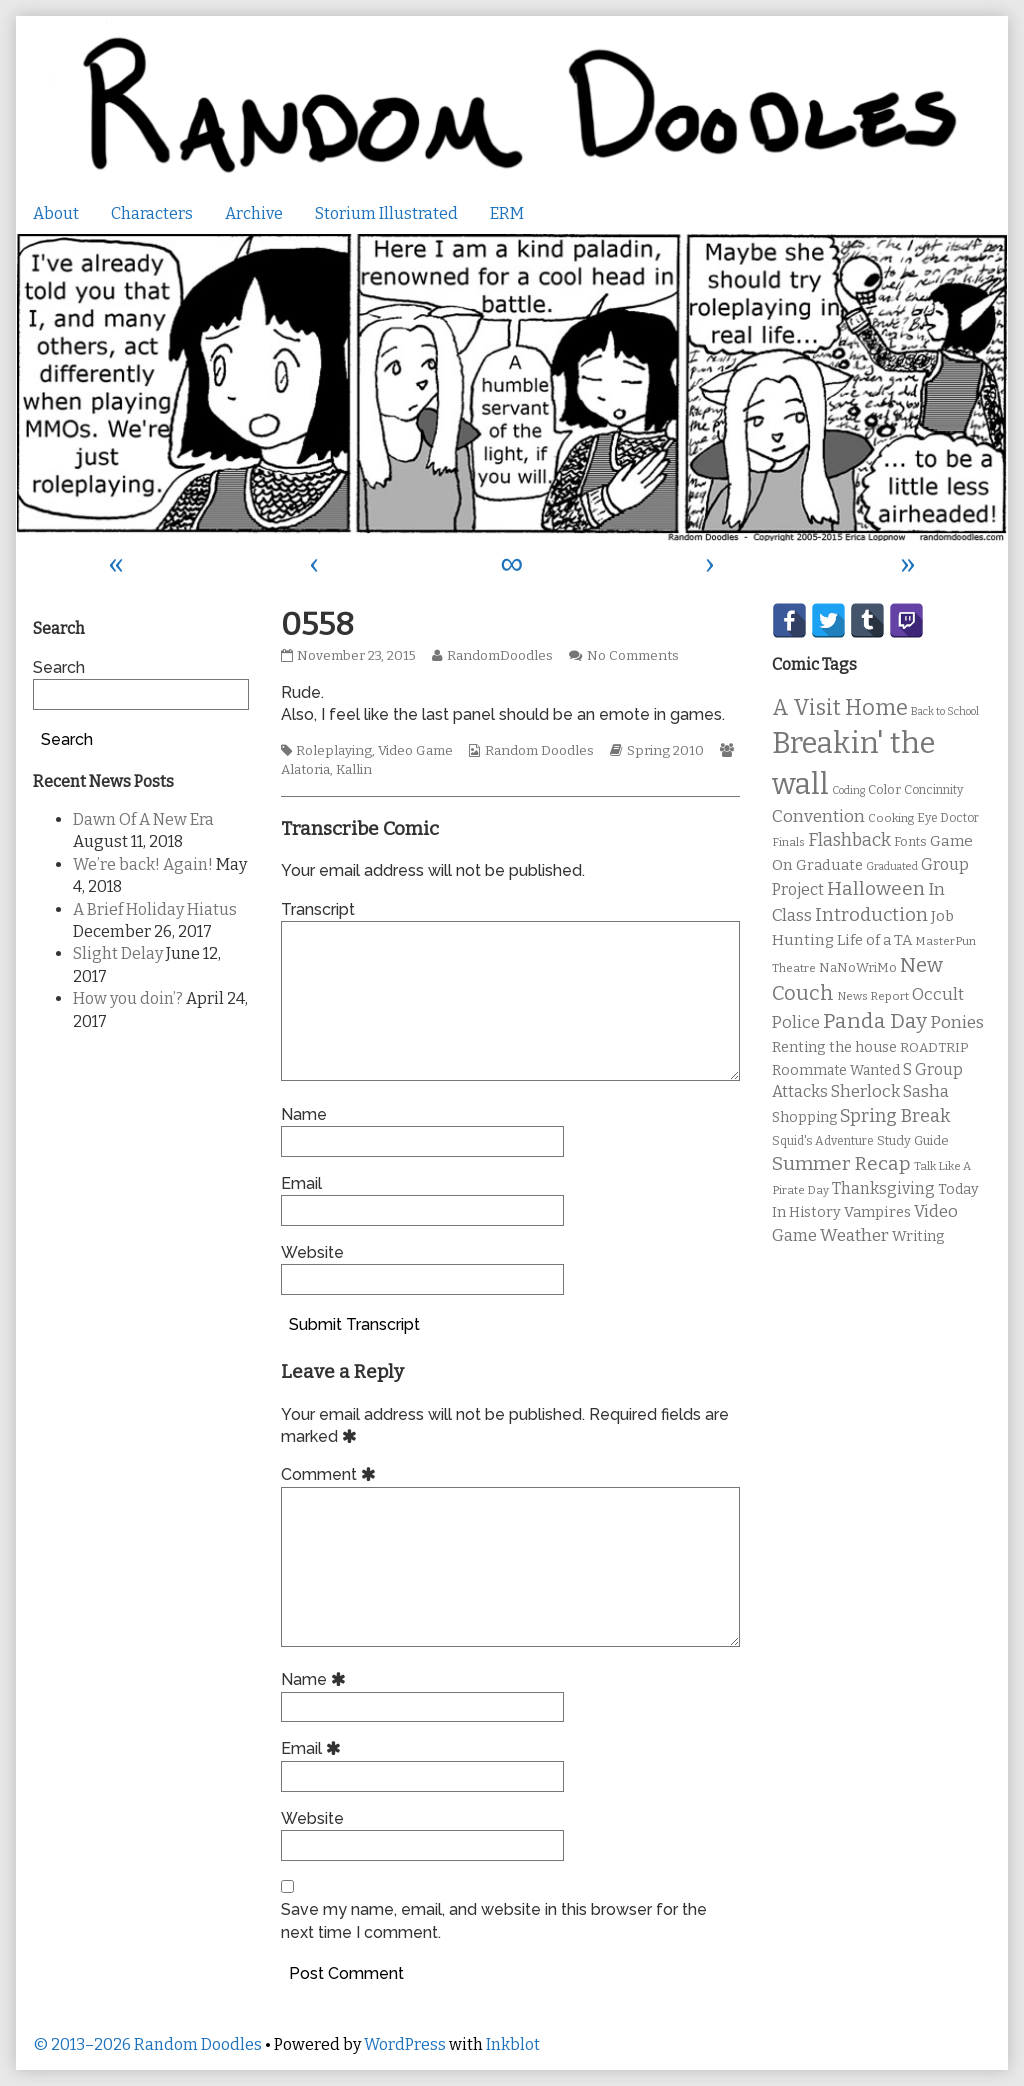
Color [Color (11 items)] (884, 789)
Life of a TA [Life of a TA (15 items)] (874, 940)
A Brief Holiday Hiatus (155, 909)
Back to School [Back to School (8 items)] (945, 711)
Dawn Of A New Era (143, 819)
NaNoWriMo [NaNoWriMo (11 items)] (858, 967)
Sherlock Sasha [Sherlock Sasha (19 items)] (890, 1091)
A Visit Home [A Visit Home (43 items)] (840, 708)
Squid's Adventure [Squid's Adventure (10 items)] (823, 1141)
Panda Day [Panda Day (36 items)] (875, 1021)
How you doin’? (128, 998)
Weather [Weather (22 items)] (854, 1235)
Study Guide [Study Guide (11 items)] (913, 1140)
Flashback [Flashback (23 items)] (849, 840)
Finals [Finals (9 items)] (788, 842)
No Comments (633, 656)
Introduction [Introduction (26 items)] (871, 915)
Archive (254, 213)
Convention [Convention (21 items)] (818, 816)
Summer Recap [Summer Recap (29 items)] (841, 1163)
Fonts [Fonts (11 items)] (910, 841)
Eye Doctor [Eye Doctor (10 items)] (948, 818)
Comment (331, 1474)
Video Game (415, 751)
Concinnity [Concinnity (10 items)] (933, 790)
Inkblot (513, 2044)
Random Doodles (539, 751)
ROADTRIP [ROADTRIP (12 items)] (934, 1048)
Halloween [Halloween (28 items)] (876, 888)
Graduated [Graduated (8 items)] (892, 866)
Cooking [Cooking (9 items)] (891, 818)
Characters (152, 213)
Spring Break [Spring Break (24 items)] (895, 1116)
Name (304, 1114)
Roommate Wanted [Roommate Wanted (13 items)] (836, 1070)
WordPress (405, 2044)
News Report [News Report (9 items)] (873, 996)
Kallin (354, 770)
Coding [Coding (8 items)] (848, 790)
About (56, 213)
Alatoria (305, 770)
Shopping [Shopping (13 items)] (804, 1117)
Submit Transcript (354, 1324)
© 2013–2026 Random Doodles (147, 2044)
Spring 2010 (665, 751)
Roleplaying (334, 751)
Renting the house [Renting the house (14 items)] (834, 1047)
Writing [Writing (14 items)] (918, 1236)
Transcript (318, 909)
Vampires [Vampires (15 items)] (877, 1212)
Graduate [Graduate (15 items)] (829, 865)
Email (301, 1183)
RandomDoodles (499, 656)
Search (59, 667)
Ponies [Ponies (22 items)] (957, 1022)
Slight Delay (118, 953)
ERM (507, 213)
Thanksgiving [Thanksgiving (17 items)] (883, 1188)
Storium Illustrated (386, 213)
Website (312, 1252)
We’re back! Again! (143, 864)
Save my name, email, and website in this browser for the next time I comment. (494, 1920)
